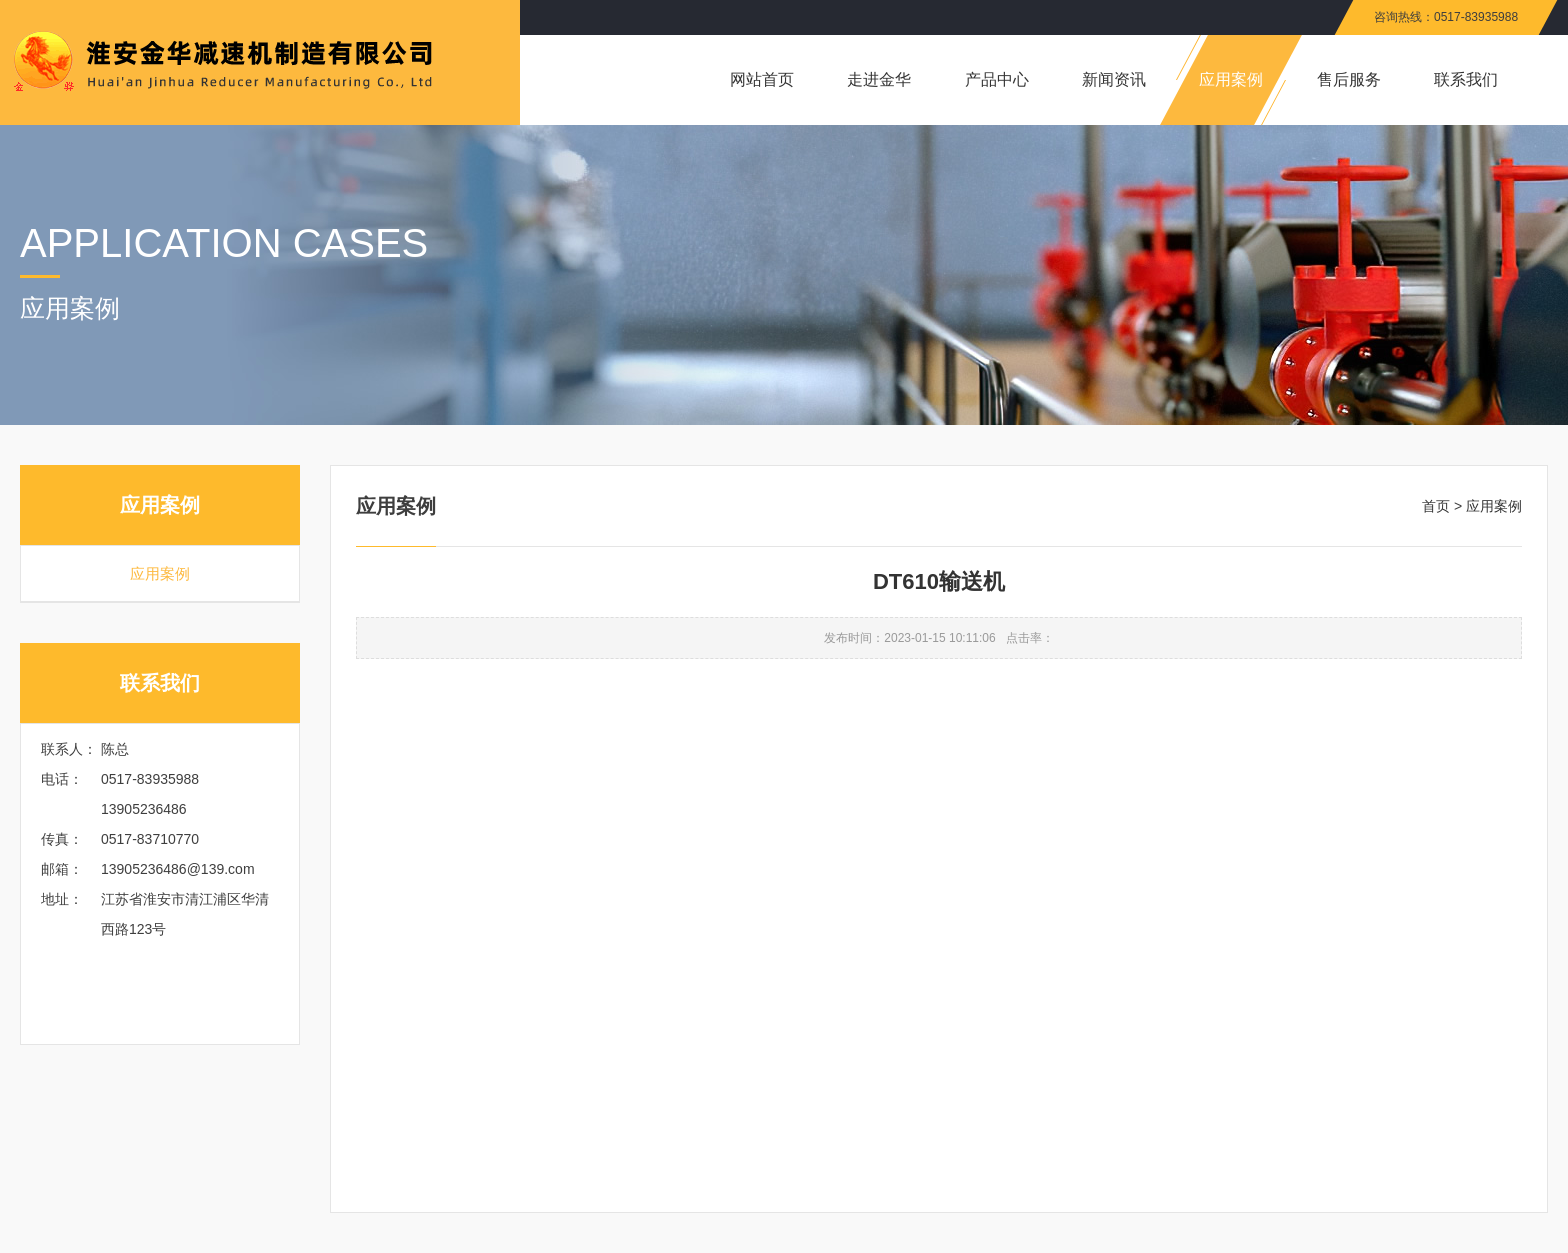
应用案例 (160, 573)
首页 (1436, 506)
